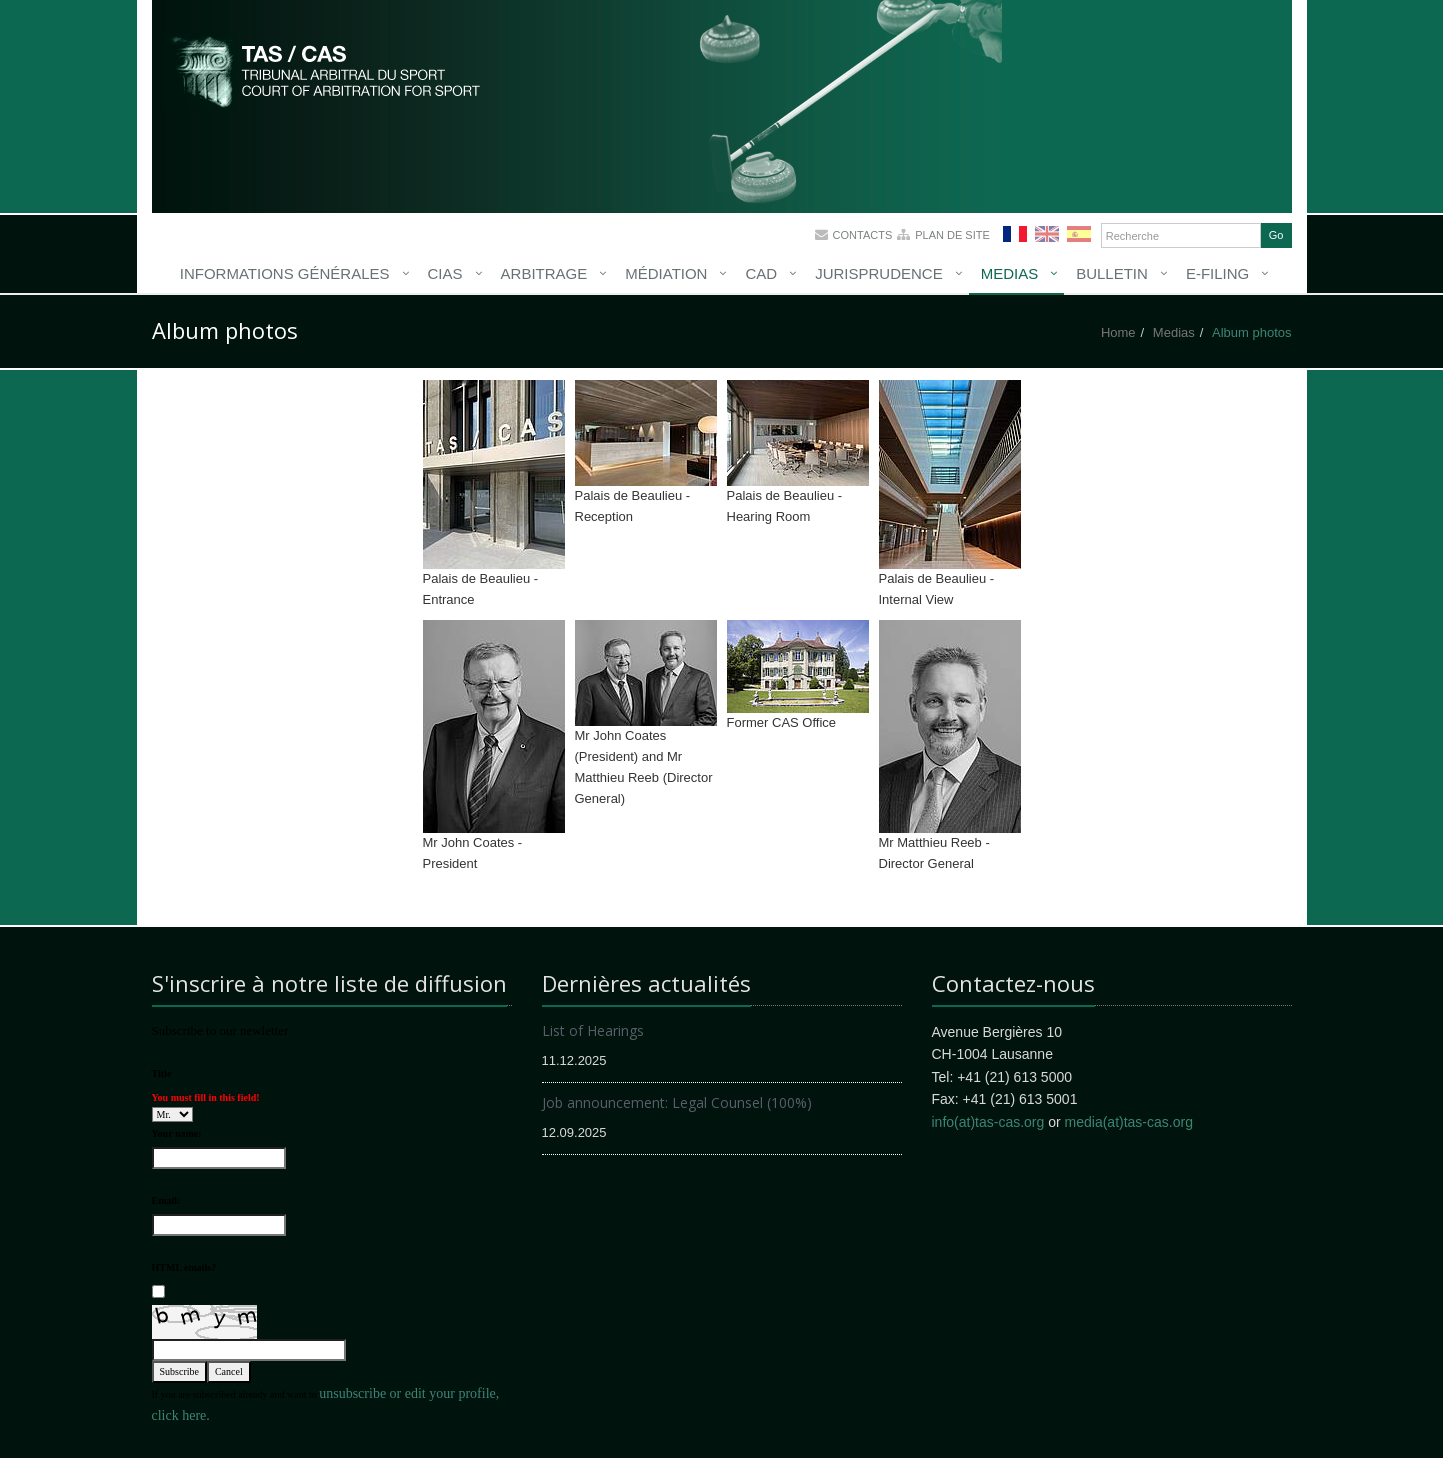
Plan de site (952, 235)
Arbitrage (544, 273)
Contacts (863, 235)
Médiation (666, 273)
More (327, 70)
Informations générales (285, 273)
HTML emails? (184, 1267)
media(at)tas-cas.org (1129, 1122)
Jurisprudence (879, 273)
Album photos (1252, 332)
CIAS (445, 273)
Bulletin (1112, 273)
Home (1118, 332)
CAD (761, 273)
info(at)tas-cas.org (988, 1122)
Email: (166, 1200)
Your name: (177, 1133)
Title (162, 1073)
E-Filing (1217, 273)
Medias (1010, 273)
